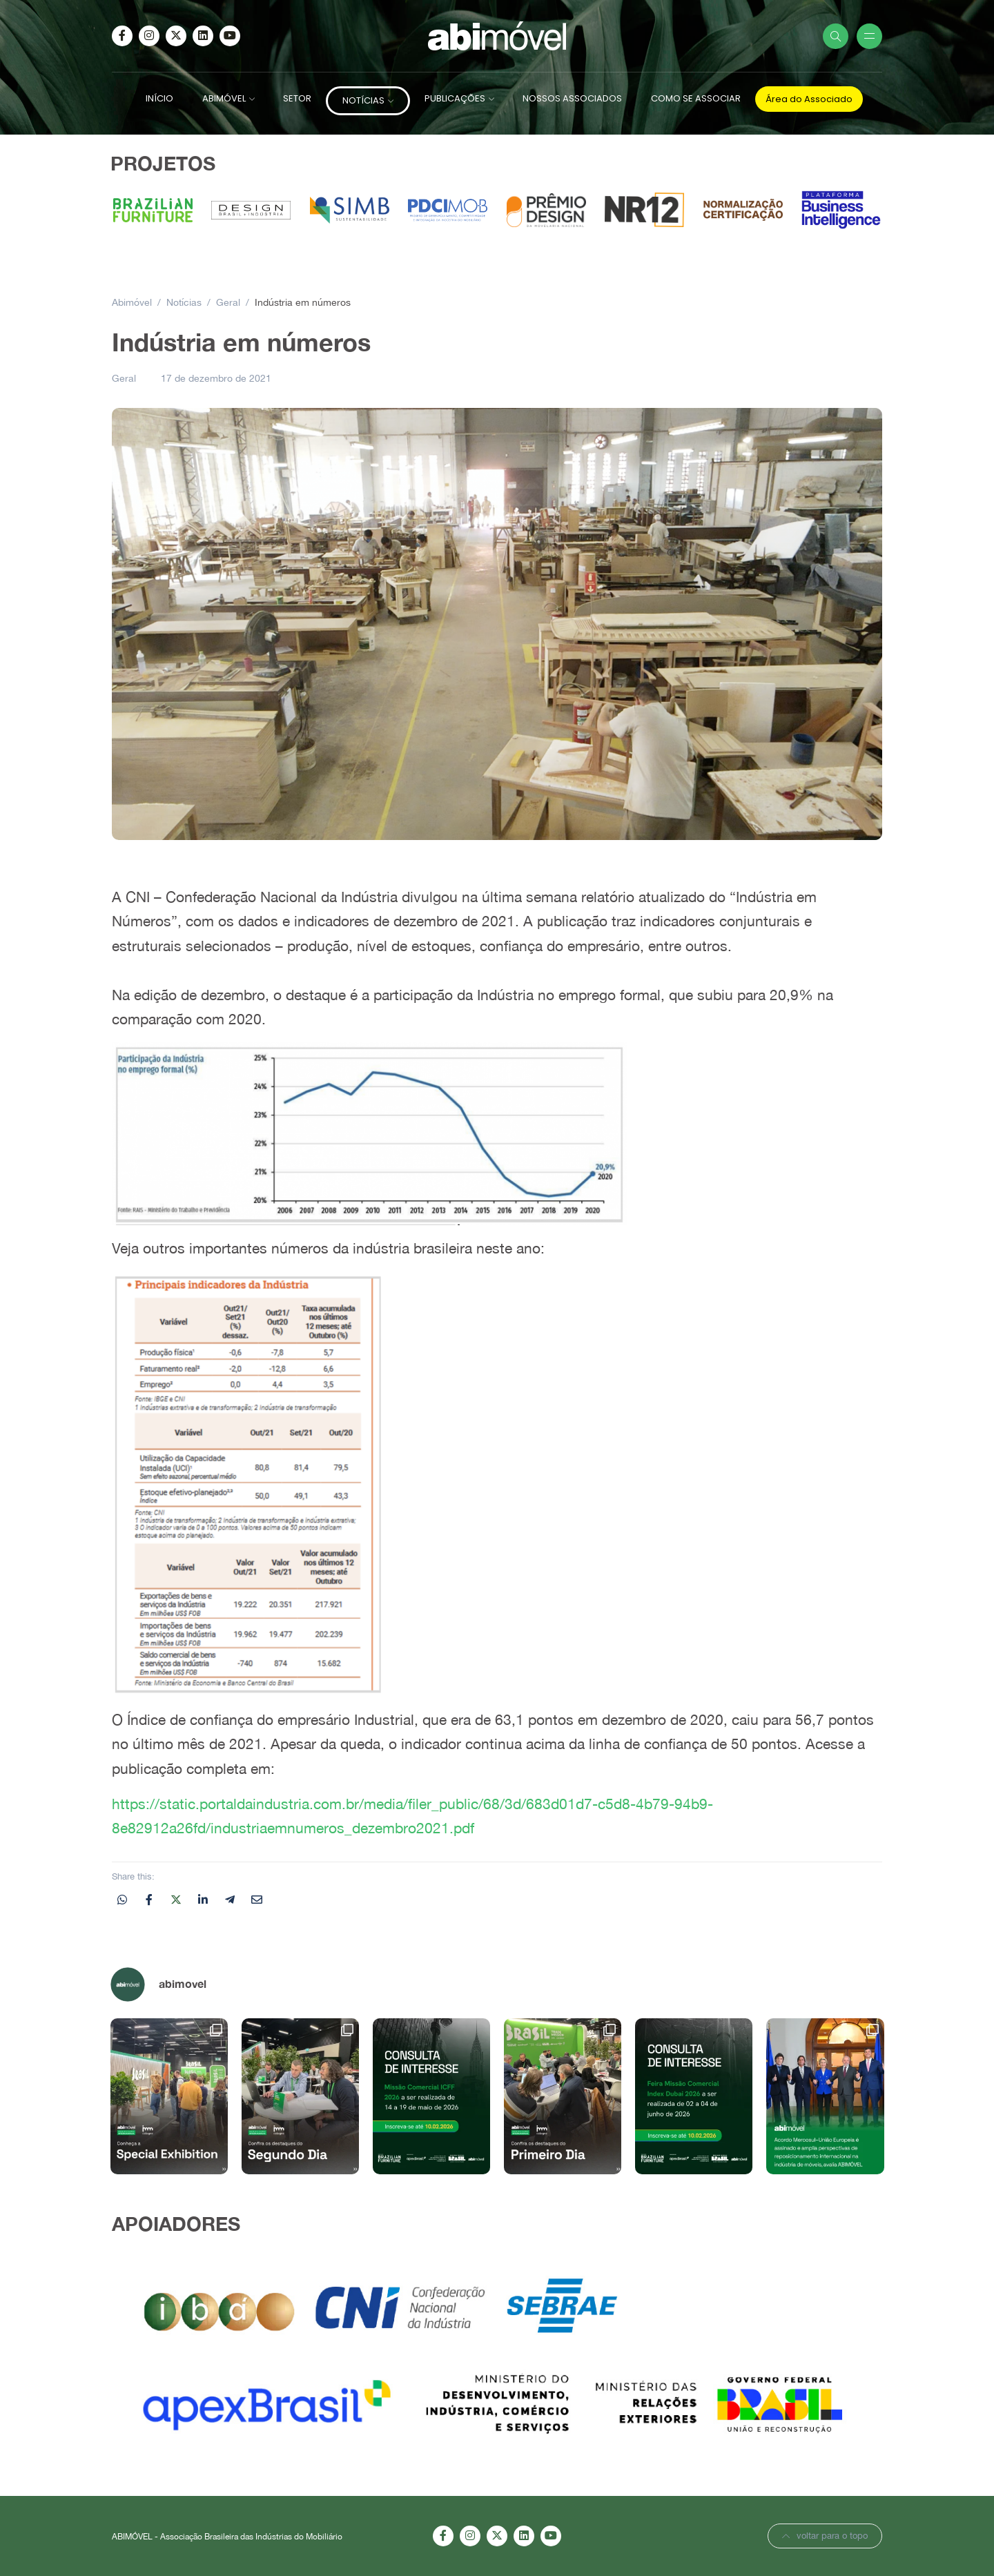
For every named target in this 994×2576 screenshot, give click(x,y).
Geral (124, 378)
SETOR (297, 98)
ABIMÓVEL (224, 98)
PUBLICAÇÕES (455, 98)
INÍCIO (159, 98)
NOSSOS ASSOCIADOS (572, 98)
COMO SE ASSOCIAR (696, 98)
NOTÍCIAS (363, 100)
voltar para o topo (825, 2535)
